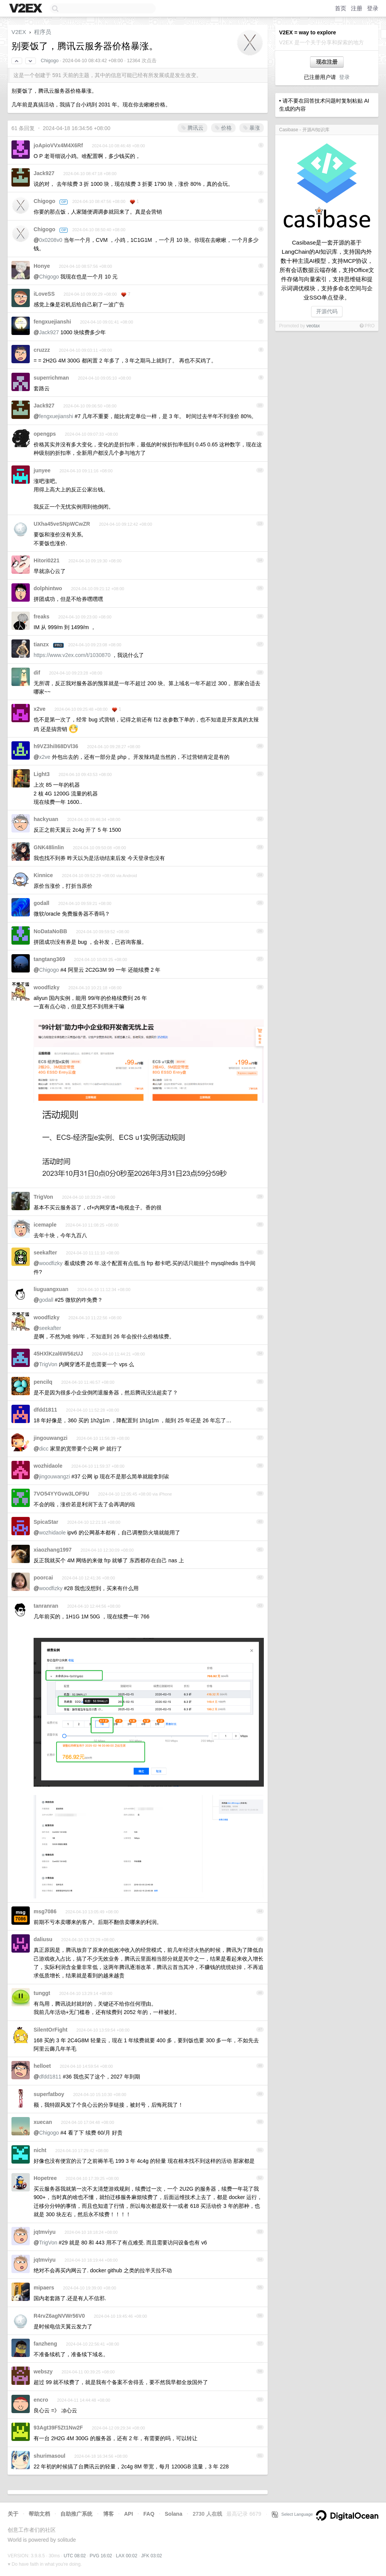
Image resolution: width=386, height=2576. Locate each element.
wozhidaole (48, 1466)
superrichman (51, 378)
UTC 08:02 (75, 2555)
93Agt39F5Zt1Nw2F (58, 2428)
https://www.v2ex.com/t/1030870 (72, 655)
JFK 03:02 (151, 2555)
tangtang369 (49, 959)
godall (41, 903)
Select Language (292, 2514)
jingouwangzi (51, 1438)
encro (41, 2400)
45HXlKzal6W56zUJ (58, 1354)
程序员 (42, 32)
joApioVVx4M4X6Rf (58, 145)
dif (37, 673)
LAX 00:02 (126, 2555)
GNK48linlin (49, 847)
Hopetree (45, 2178)
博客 (108, 2514)
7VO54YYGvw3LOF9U (61, 1494)
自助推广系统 (76, 2514)
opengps (45, 434)
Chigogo (50, 60)
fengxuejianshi (52, 322)
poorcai (43, 1578)
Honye (42, 266)
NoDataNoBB (50, 931)
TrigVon (43, 1197)
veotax (313, 325)
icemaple (45, 1225)
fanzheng (45, 2344)
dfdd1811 (45, 1410)
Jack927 (44, 173)
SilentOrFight (51, 2030)
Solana (174, 2514)
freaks (41, 616)
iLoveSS (44, 294)
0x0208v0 (50, 240)
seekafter (45, 1252)
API (128, 2514)
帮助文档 (39, 2514)
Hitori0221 (47, 560)
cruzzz (42, 350)
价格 (223, 128)
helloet (42, 2066)
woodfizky (47, 987)
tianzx (41, 644)
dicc (43, 1449)
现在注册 (327, 62)
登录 (372, 8)
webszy (43, 2371)
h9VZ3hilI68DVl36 (56, 746)
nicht (40, 2150)
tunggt (42, 1993)
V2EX (18, 32)
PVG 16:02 (101, 2555)
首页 (340, 8)
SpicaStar (46, 1522)
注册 (356, 8)
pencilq (43, 1382)
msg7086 (45, 1911)
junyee (42, 470)
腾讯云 (192, 128)
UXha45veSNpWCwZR (62, 524)
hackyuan (46, 819)
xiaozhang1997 (53, 1550)
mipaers (44, 2288)
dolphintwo (48, 588)
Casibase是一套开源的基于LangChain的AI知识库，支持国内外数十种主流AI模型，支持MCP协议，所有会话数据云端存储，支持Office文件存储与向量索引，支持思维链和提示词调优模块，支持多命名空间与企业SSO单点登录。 (327, 270)
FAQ (149, 2514)
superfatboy (49, 2094)
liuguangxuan (51, 1289)
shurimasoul (49, 2456)
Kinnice (43, 875)
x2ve (39, 709)
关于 (13, 2514)
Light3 (42, 774)
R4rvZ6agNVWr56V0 (59, 2316)
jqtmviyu (45, 2232)
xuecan (43, 2122)
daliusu (43, 1939)
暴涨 (251, 128)
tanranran (46, 1606)
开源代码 (327, 311)
